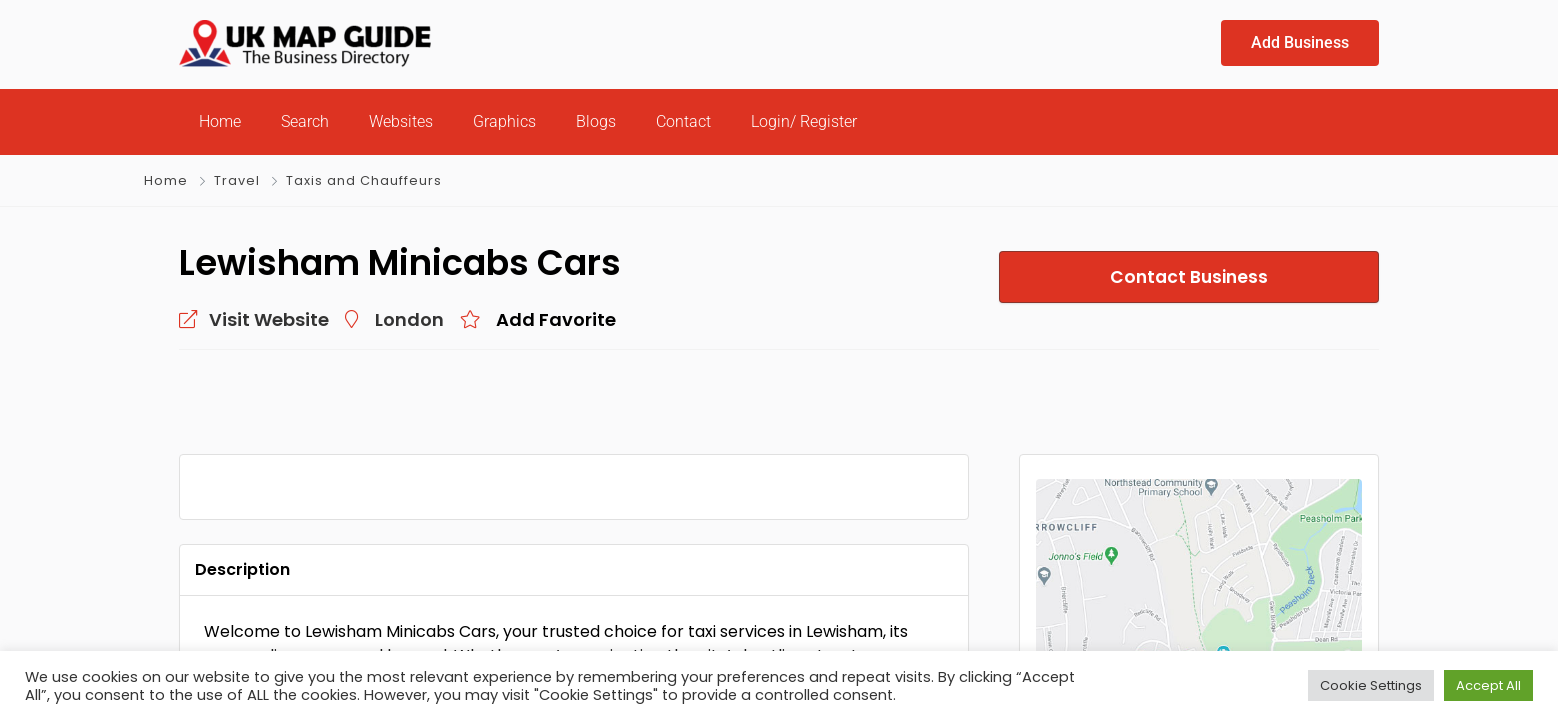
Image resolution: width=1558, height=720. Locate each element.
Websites (401, 121)
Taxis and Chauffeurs (364, 180)
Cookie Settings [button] (1371, 685)
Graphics (504, 121)
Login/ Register (804, 121)
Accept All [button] (1488, 685)
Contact (683, 121)
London (409, 319)
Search (305, 121)
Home (220, 121)
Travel (237, 180)
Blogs (596, 121)
